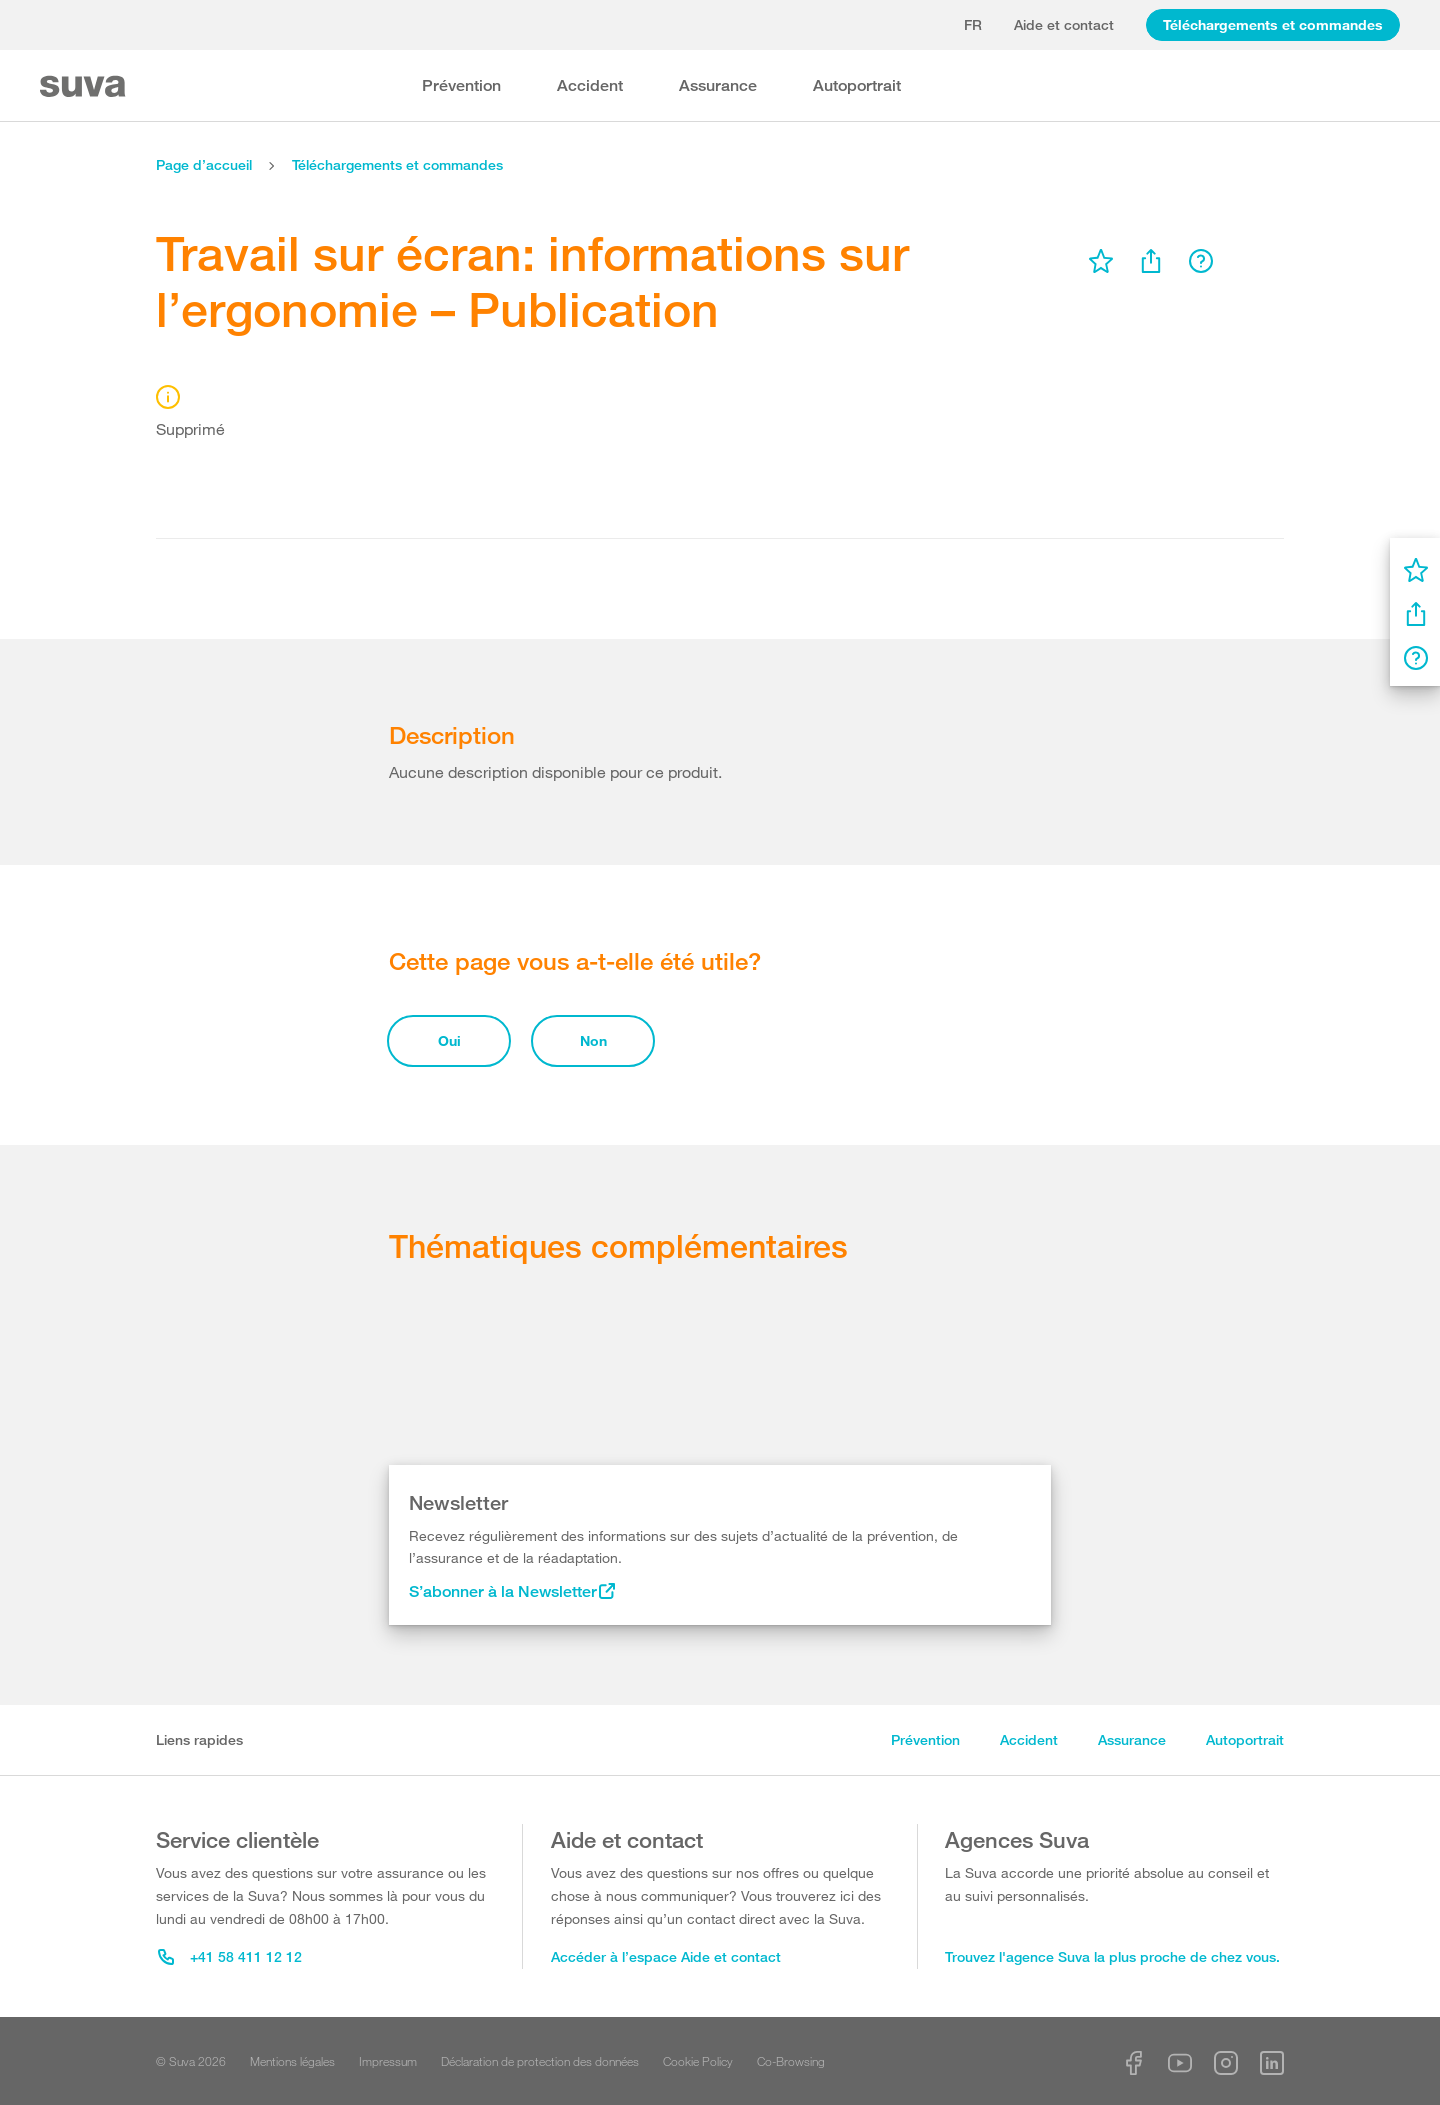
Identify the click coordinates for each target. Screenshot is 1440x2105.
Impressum (388, 2061)
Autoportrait (857, 85)
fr (973, 24)
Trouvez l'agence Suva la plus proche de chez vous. (1112, 1956)
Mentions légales (292, 2061)
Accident (590, 85)
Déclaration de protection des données (540, 2061)
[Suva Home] (84, 86)
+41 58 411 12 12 (230, 1956)
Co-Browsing (791, 2061)
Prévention (461, 85)
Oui (449, 1040)
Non (593, 1040)
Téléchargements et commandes (1273, 24)
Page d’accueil (204, 164)
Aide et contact (1064, 24)
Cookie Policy (698, 2061)
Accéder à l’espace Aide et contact (666, 1956)
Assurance (718, 85)
